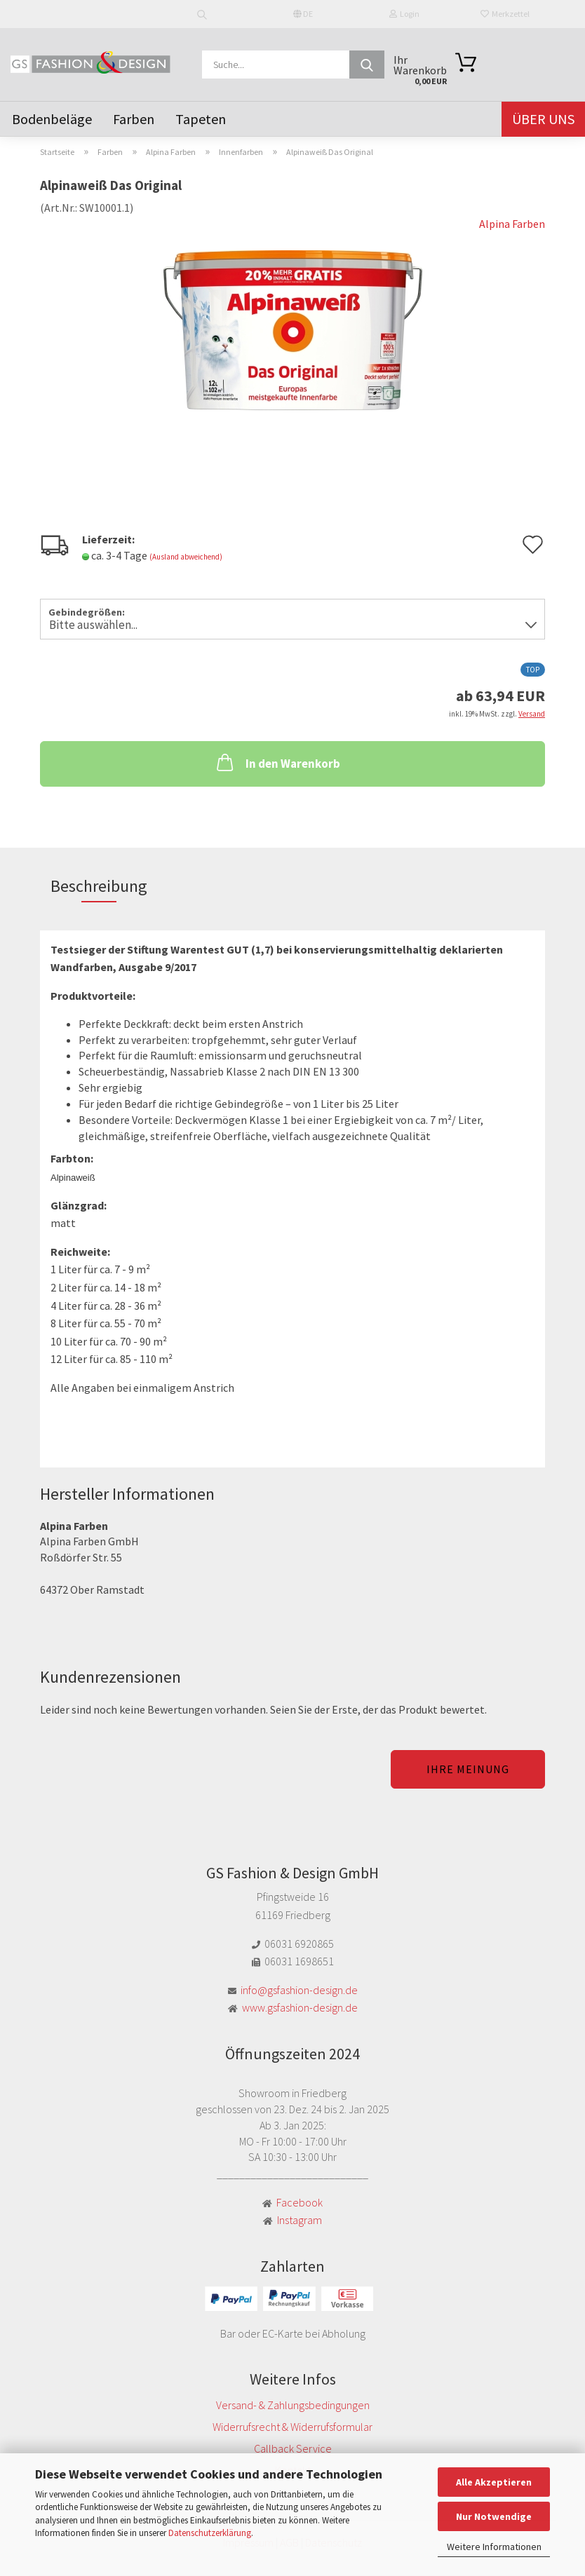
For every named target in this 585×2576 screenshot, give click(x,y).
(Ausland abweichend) (185, 557)
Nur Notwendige (494, 2516)
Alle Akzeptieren (494, 2482)
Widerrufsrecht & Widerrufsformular (292, 2427)
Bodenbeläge (52, 119)
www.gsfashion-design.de (300, 2007)
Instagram (299, 2220)
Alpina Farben (512, 224)
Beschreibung (99, 886)
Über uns (543, 119)
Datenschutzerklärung (209, 2533)
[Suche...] (366, 64)
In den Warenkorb (277, 762)
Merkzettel (505, 13)
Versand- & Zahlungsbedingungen (293, 2405)
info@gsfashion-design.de (299, 1990)
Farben (133, 119)
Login (404, 13)
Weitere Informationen (494, 2546)
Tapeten (200, 119)
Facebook (299, 2202)
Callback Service (293, 2448)
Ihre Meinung (467, 1769)
